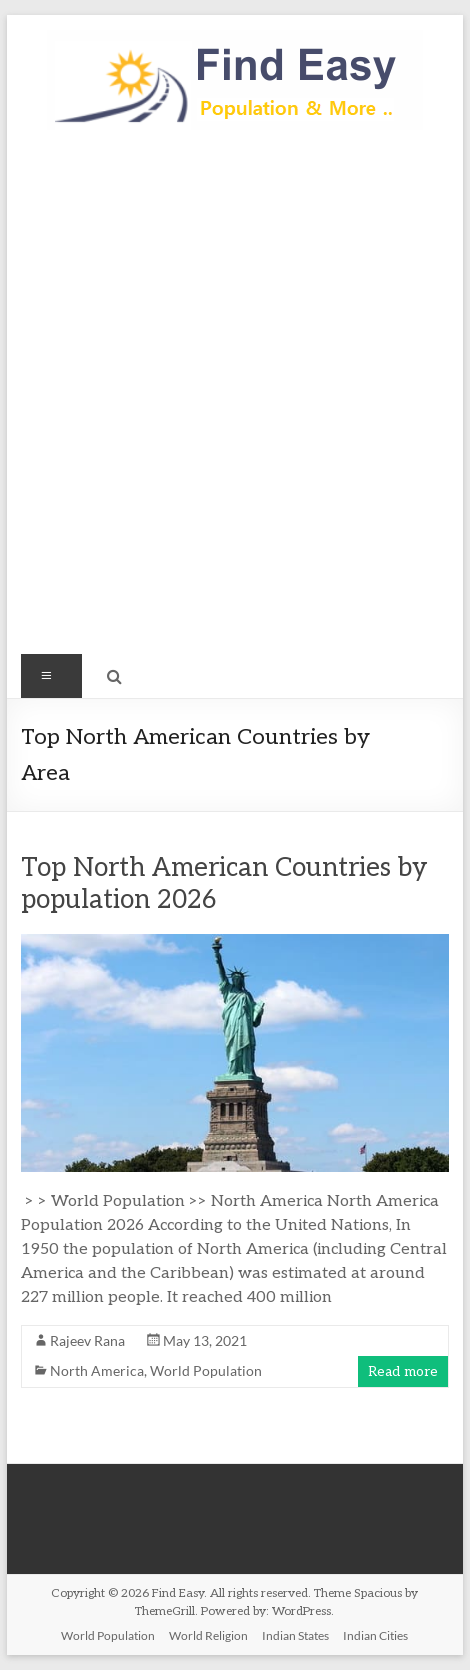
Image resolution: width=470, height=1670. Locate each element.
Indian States (295, 1635)
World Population (206, 1370)
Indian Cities (375, 1635)
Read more (403, 1371)
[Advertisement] (235, 401)
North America (97, 1370)
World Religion (208, 1635)
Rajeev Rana (87, 1340)
